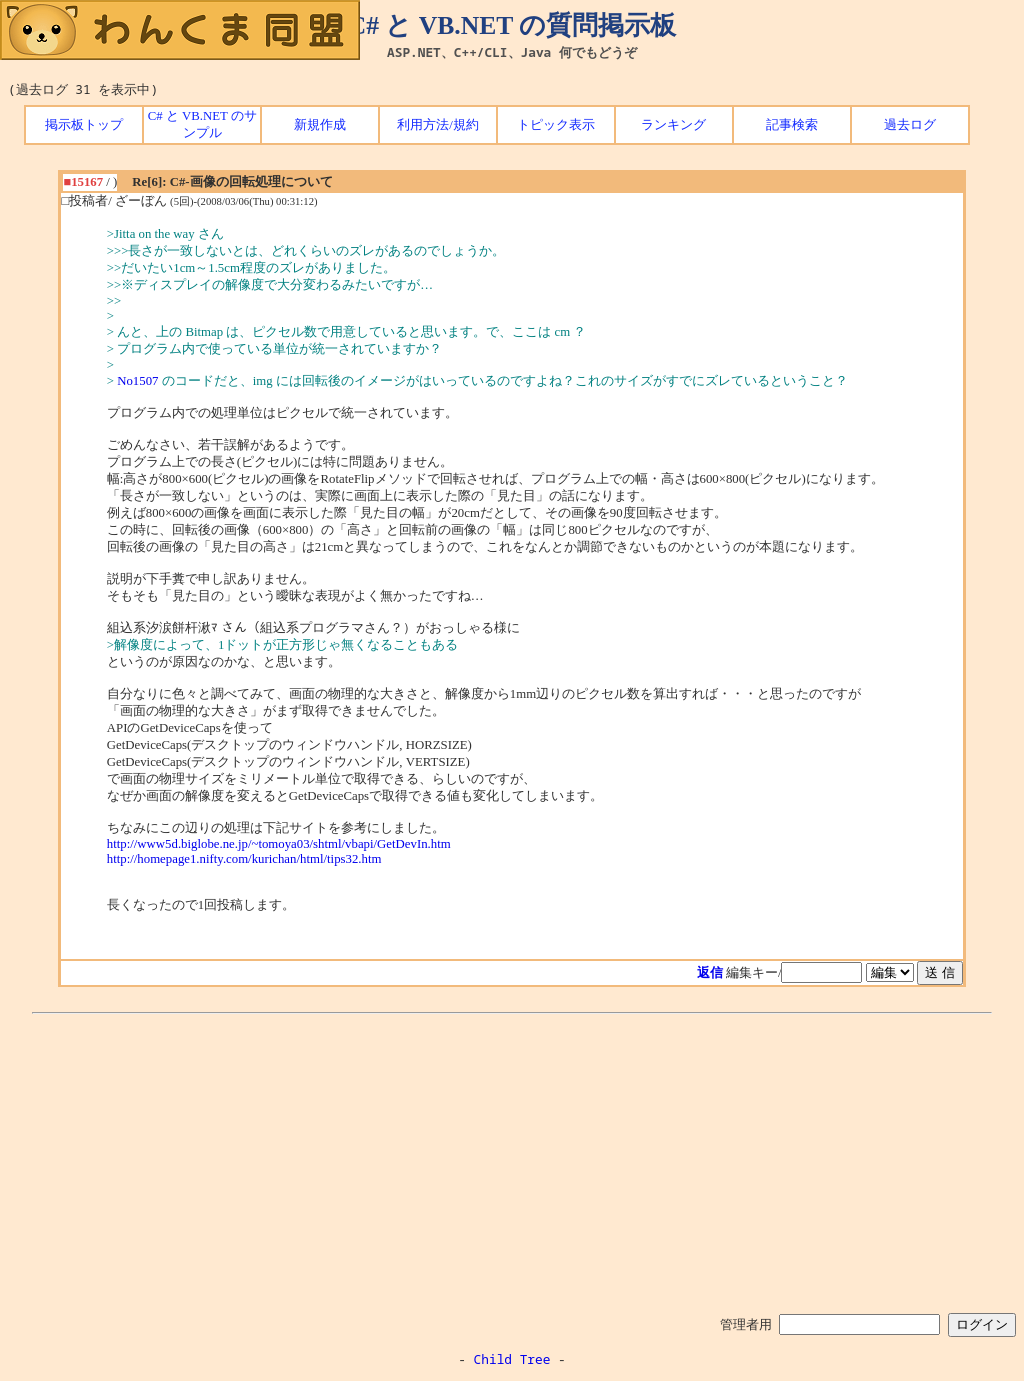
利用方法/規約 (438, 125)
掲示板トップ (84, 125)
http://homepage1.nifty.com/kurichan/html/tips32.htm (244, 859)
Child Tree (512, 1359)
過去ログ (910, 125)
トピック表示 (556, 125)
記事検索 (792, 125)
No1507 (137, 381)
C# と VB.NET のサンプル (202, 124)
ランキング (673, 125)
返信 (710, 973)
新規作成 (320, 125)
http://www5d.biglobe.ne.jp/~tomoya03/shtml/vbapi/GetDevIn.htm (279, 844)
